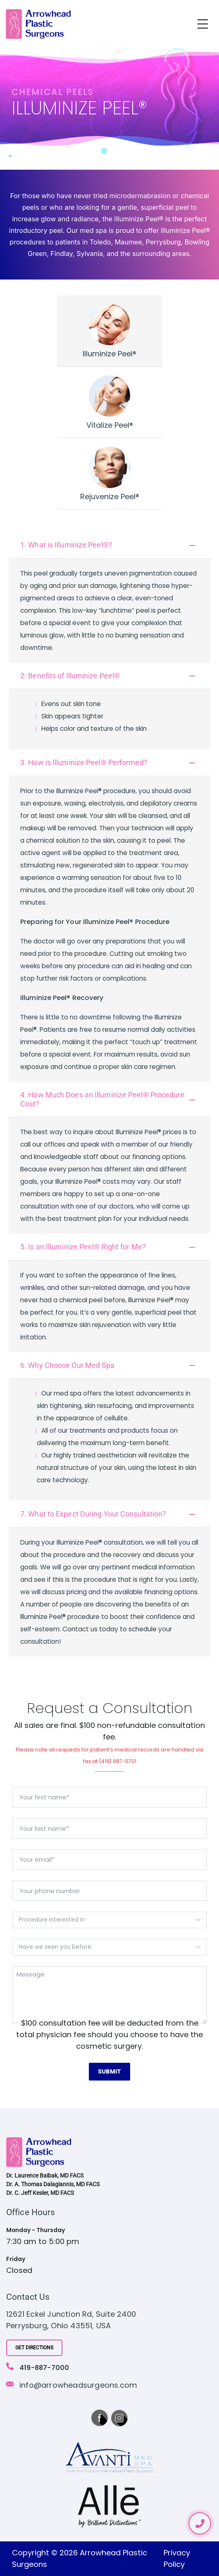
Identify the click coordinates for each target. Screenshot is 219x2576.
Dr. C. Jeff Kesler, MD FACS (40, 2193)
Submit (109, 2071)
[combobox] (109, 1920)
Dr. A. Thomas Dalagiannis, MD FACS (53, 2184)
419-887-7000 (44, 2367)
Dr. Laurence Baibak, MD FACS (44, 2176)
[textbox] (101, 1920)
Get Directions (34, 2348)
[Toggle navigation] (202, 24)
